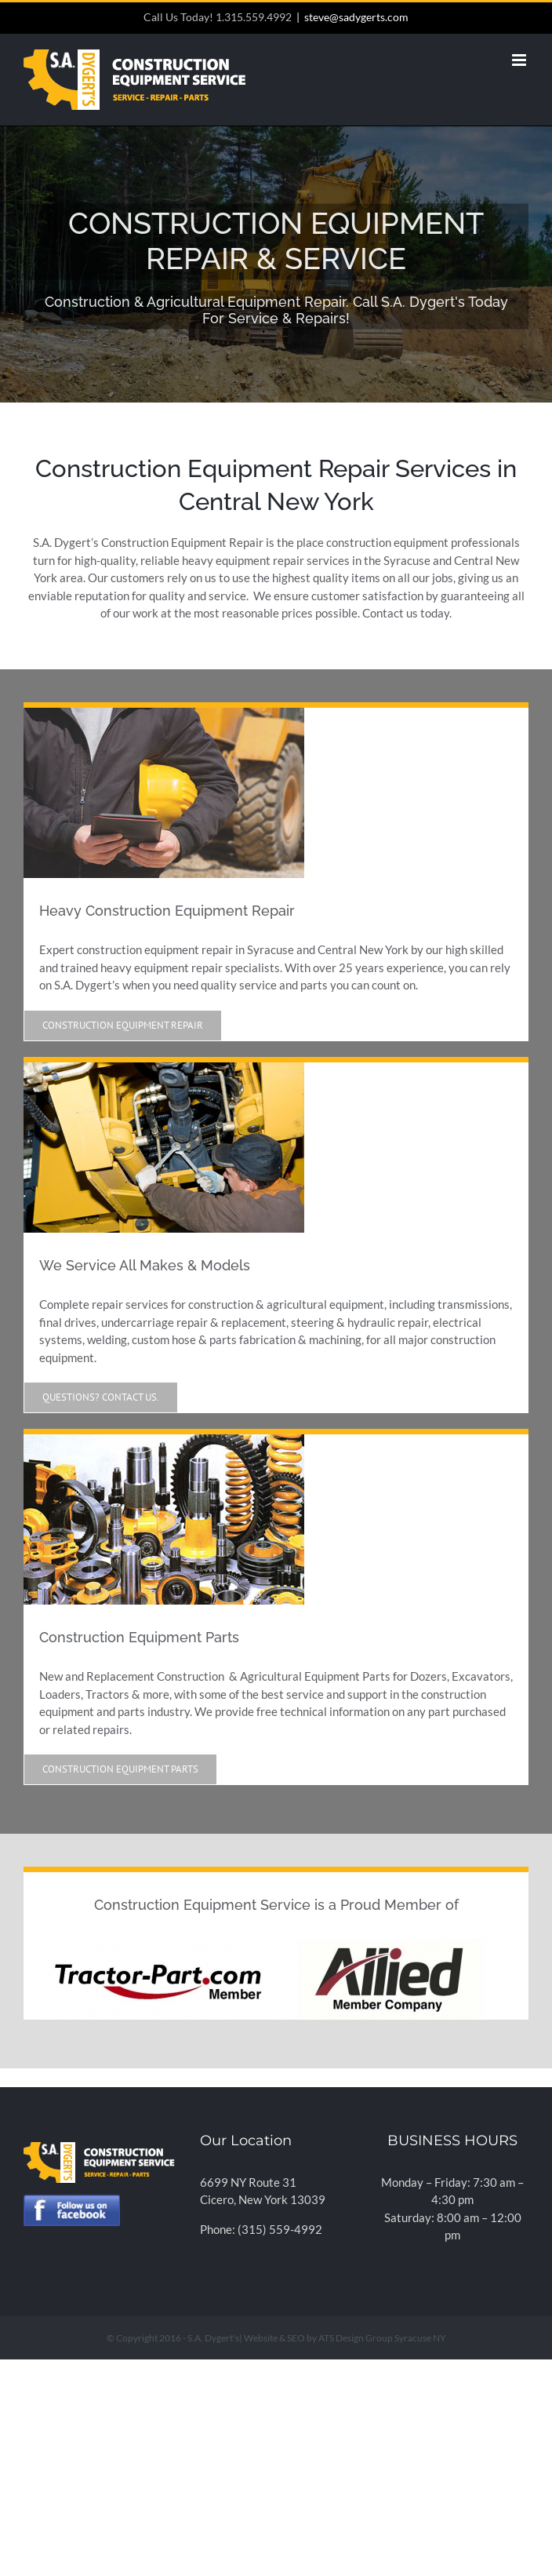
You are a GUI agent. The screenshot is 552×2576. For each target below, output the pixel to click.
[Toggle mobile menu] (520, 60)
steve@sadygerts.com (356, 17)
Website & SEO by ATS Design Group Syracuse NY (345, 2338)
